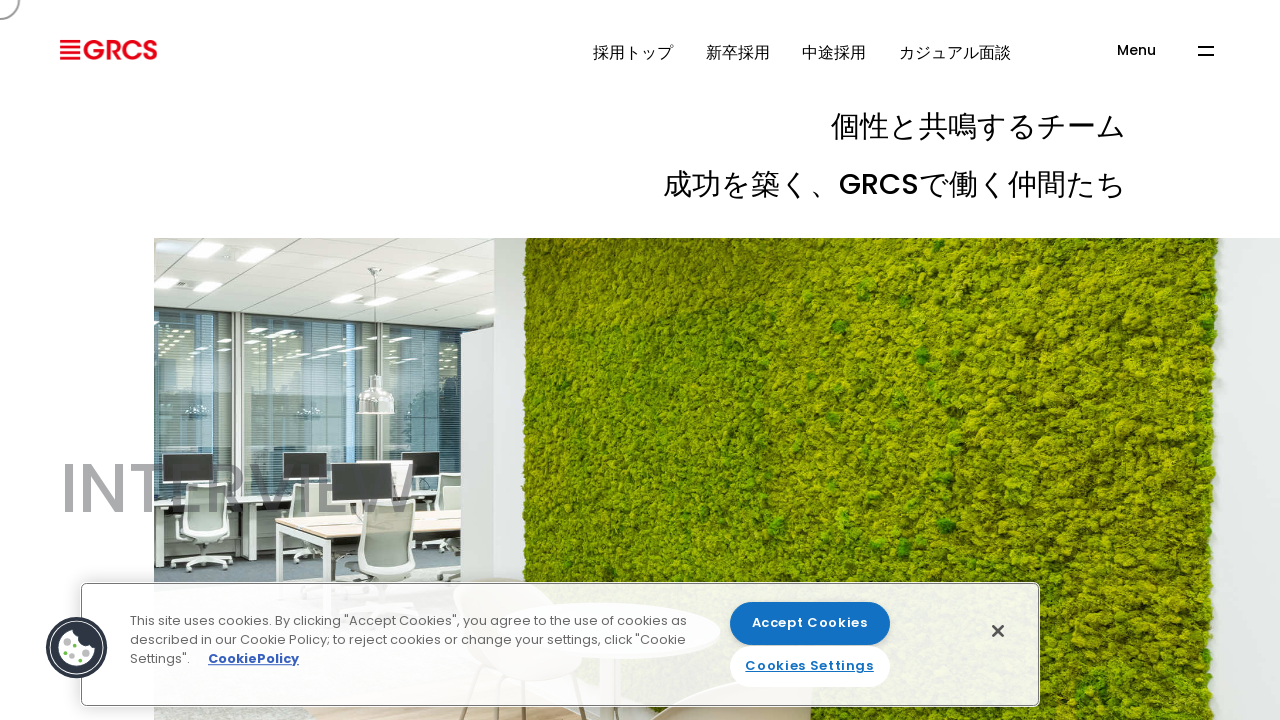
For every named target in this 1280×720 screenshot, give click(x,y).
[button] (77, 648)
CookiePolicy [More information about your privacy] (253, 658)
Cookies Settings (809, 665)
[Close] (998, 631)
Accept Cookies (810, 622)
